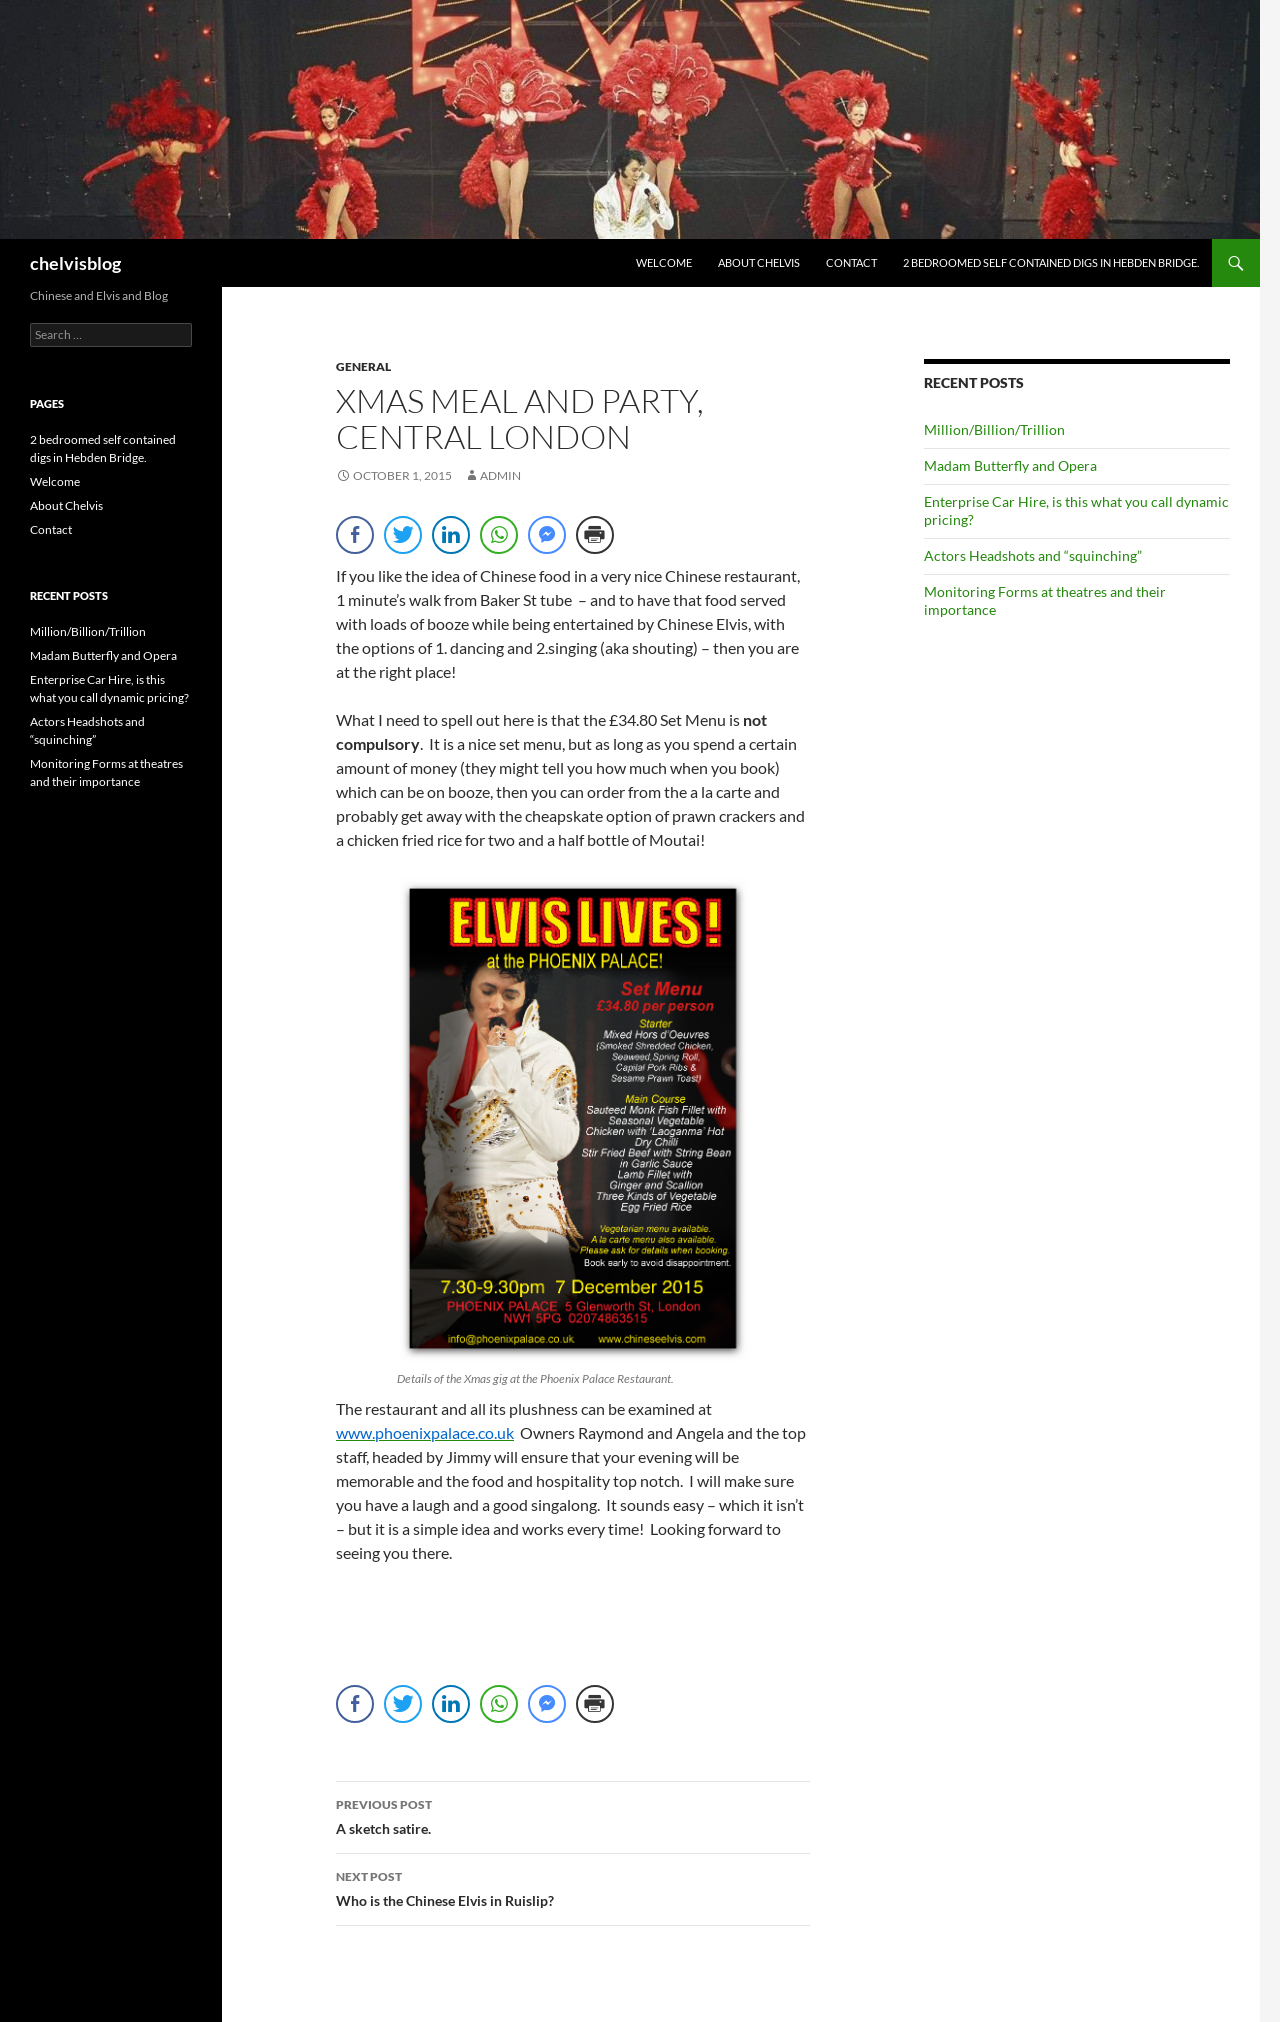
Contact (851, 262)
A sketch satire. (573, 1815)
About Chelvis (759, 262)
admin (500, 475)
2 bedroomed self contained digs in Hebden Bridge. (1051, 262)
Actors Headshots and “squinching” (1033, 555)
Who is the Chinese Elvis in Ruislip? (573, 1887)
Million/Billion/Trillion (994, 429)
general (363, 366)
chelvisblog (75, 263)
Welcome (664, 262)
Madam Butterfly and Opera (1010, 465)
